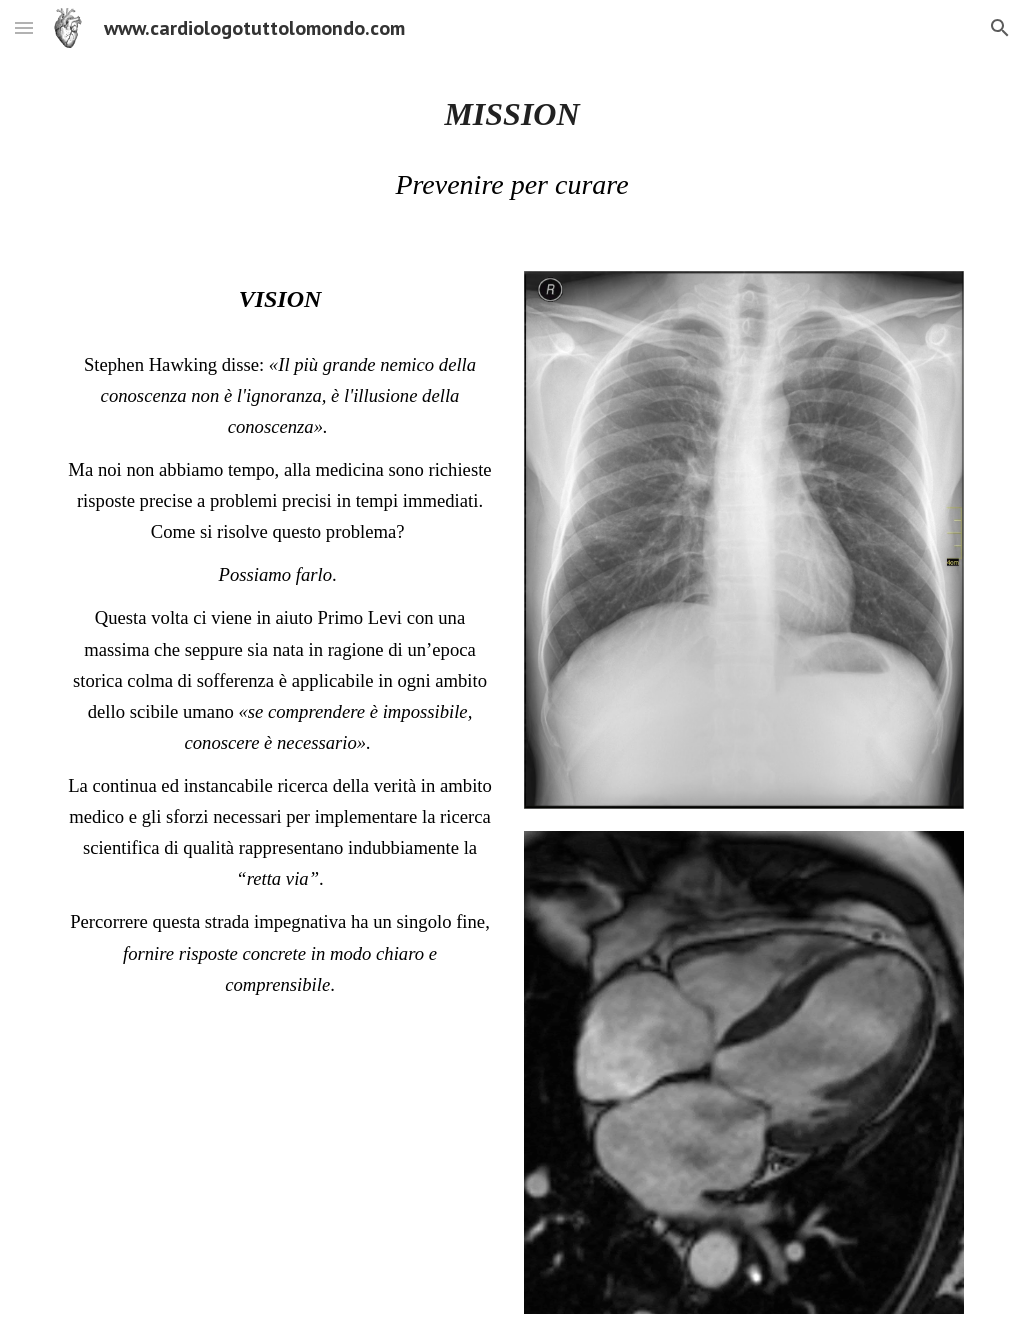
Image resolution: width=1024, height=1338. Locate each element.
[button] (24, 27)
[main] (512, 114)
